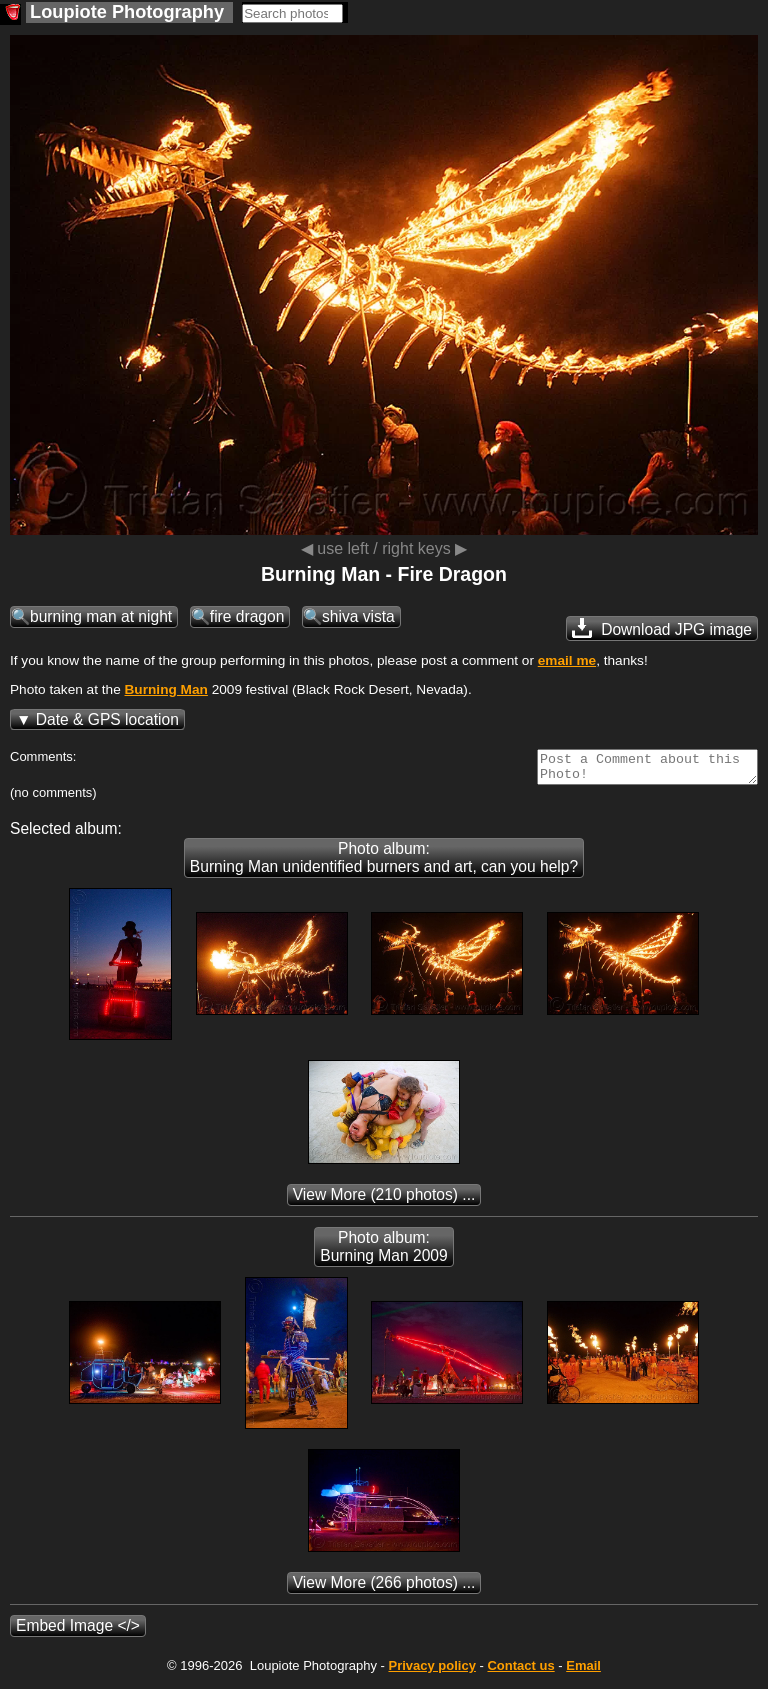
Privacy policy (431, 1671)
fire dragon (247, 616)
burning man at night (101, 616)
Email (583, 1671)
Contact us (520, 1671)
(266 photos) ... (384, 1588)
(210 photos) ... (384, 1200)
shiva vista (358, 616)
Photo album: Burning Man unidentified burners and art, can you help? (384, 863)
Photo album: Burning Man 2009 (383, 1252)
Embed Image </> (78, 1631)
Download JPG (662, 628)
